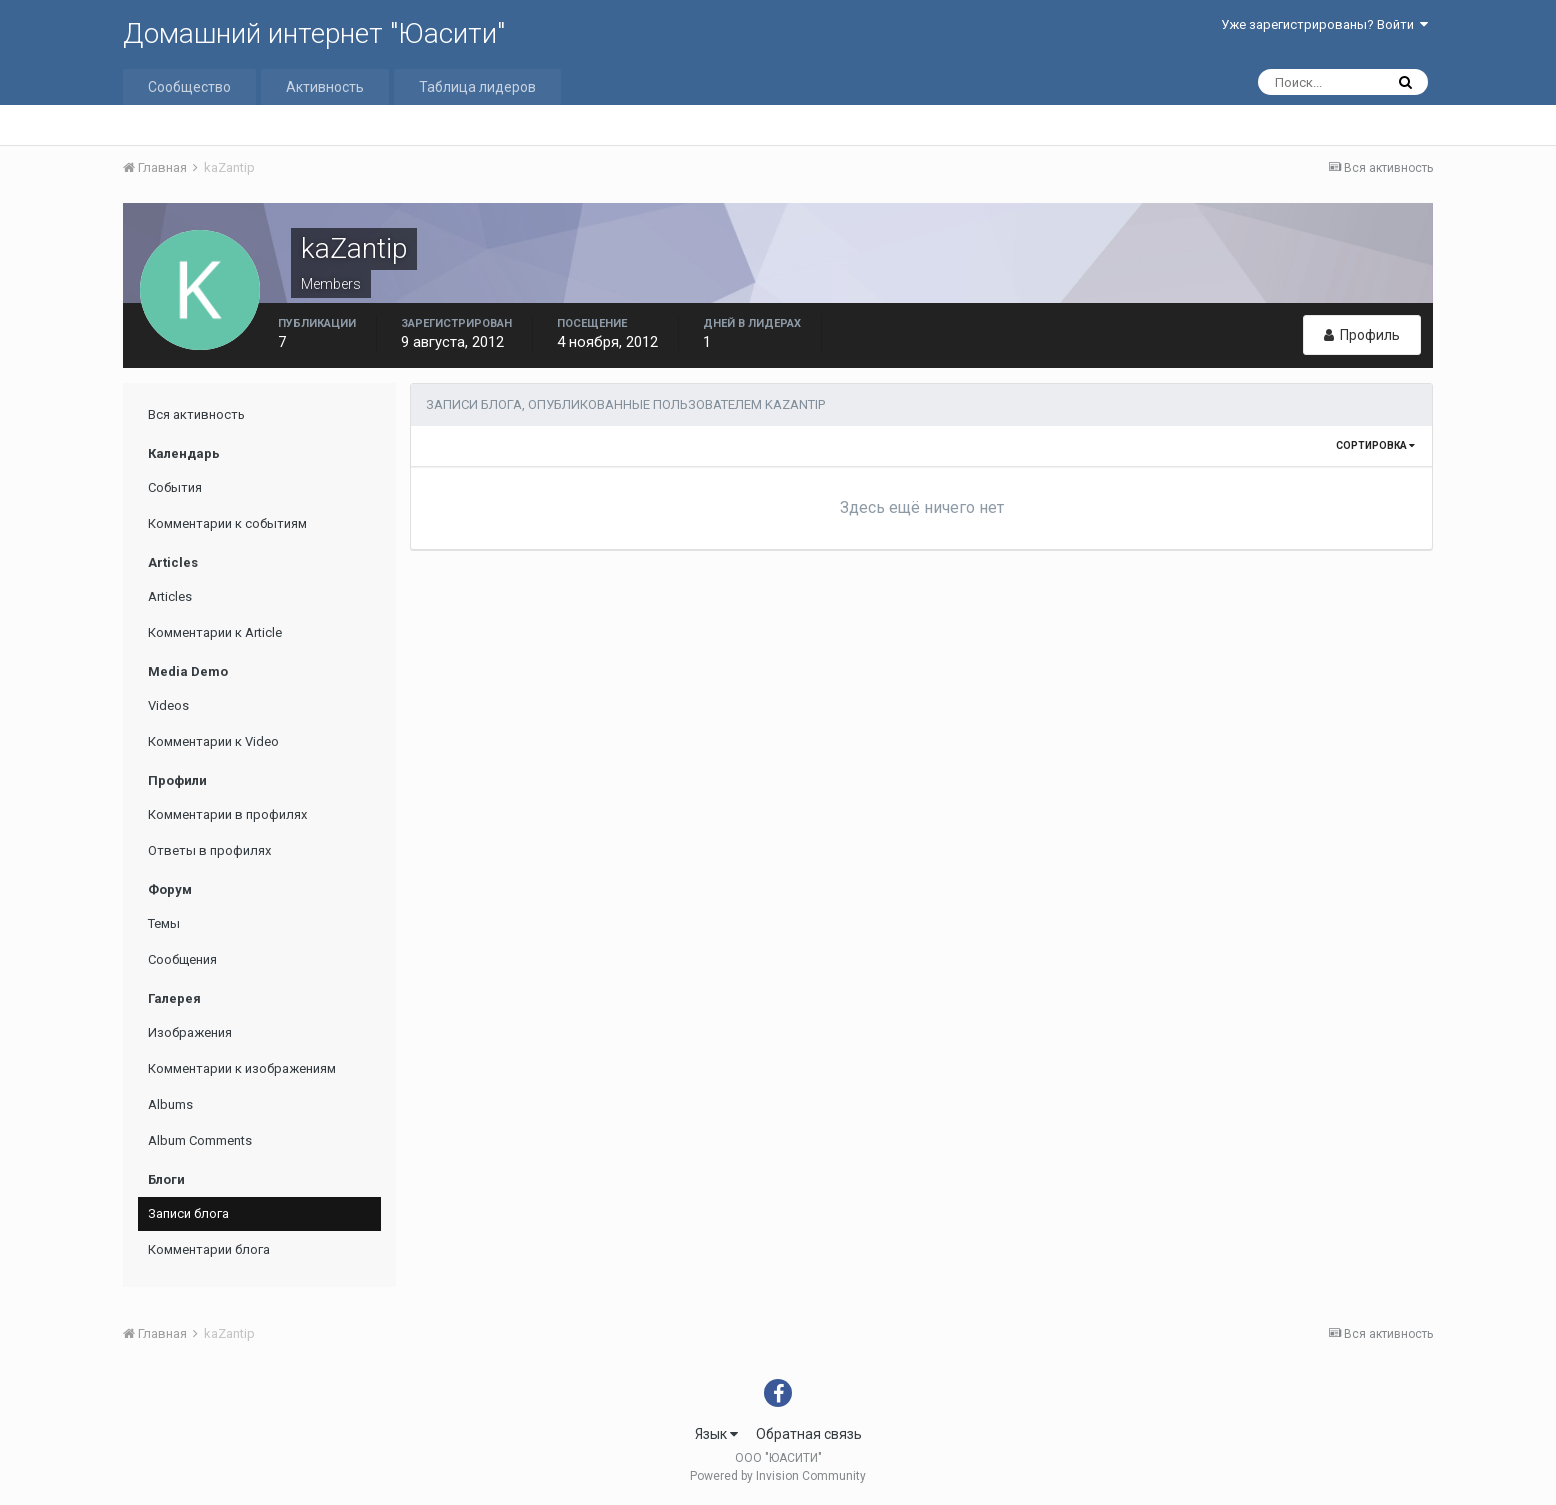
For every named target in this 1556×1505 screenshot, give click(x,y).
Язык (716, 1434)
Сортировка (1375, 445)
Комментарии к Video (213, 741)
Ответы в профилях (209, 850)
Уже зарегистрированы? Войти (1324, 24)
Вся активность (196, 414)
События (175, 487)
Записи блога (188, 1213)
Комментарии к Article (215, 632)
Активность (325, 87)
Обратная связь (809, 1434)
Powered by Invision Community (778, 1476)
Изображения (190, 1032)
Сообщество (189, 87)
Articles (170, 596)
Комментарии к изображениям (242, 1068)
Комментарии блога (209, 1249)
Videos (168, 705)
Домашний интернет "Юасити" (314, 33)
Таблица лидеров (477, 87)
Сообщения (182, 959)
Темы (164, 923)
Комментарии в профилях (227, 814)
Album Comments (200, 1140)
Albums (170, 1104)
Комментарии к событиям (227, 523)
